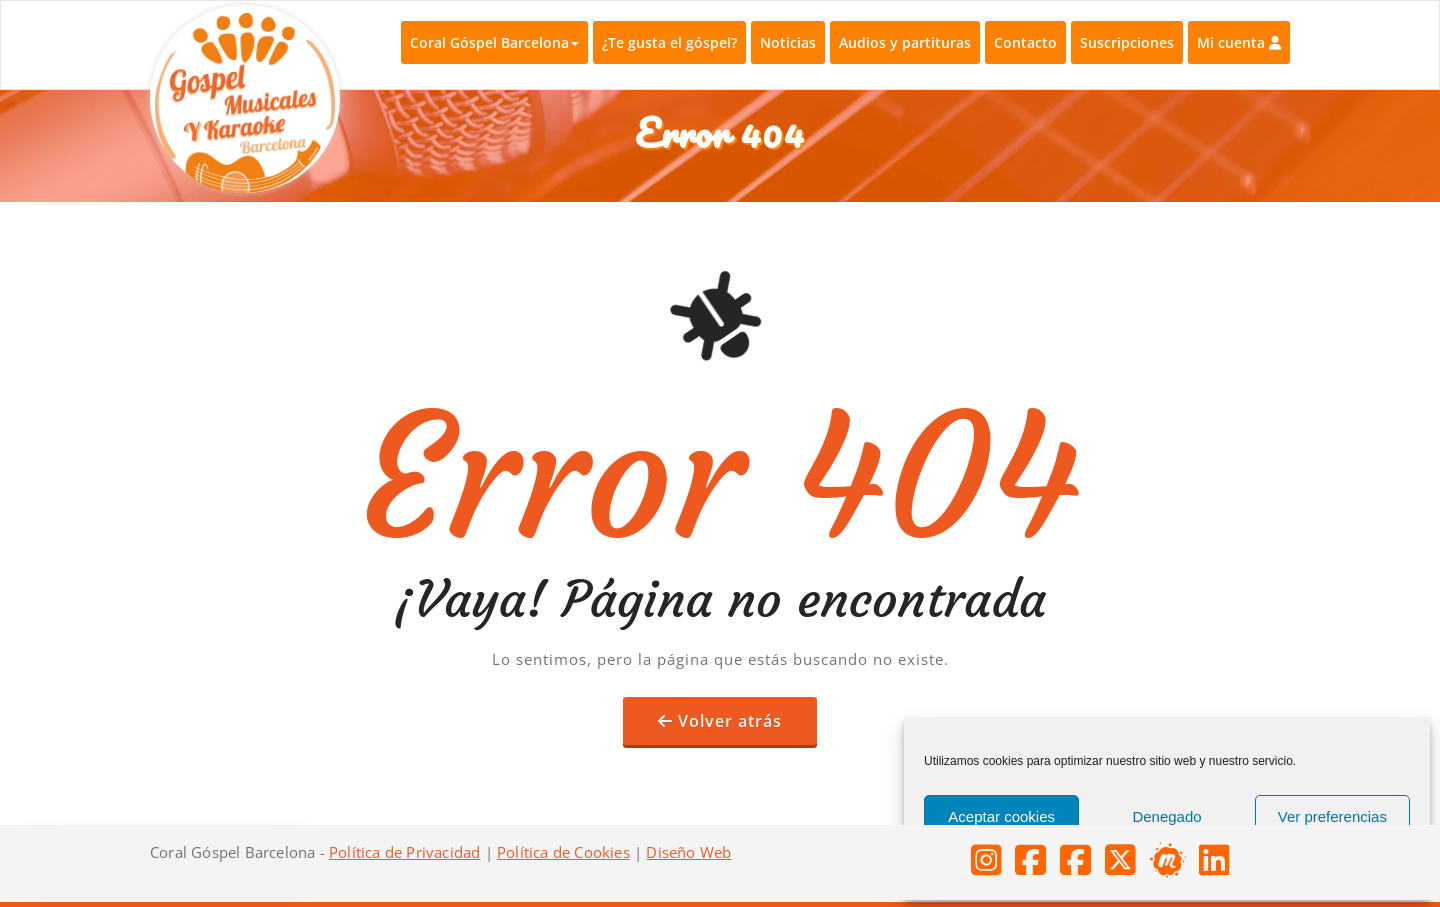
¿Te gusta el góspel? (669, 42)
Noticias (788, 42)
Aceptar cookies (1001, 816)
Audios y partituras (905, 42)
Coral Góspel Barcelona (494, 42)
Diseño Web (688, 852)
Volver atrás (730, 721)
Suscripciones (1127, 42)
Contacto (1025, 42)
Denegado (1166, 816)
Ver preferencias (1332, 816)
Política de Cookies (563, 852)
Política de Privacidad (404, 852)
